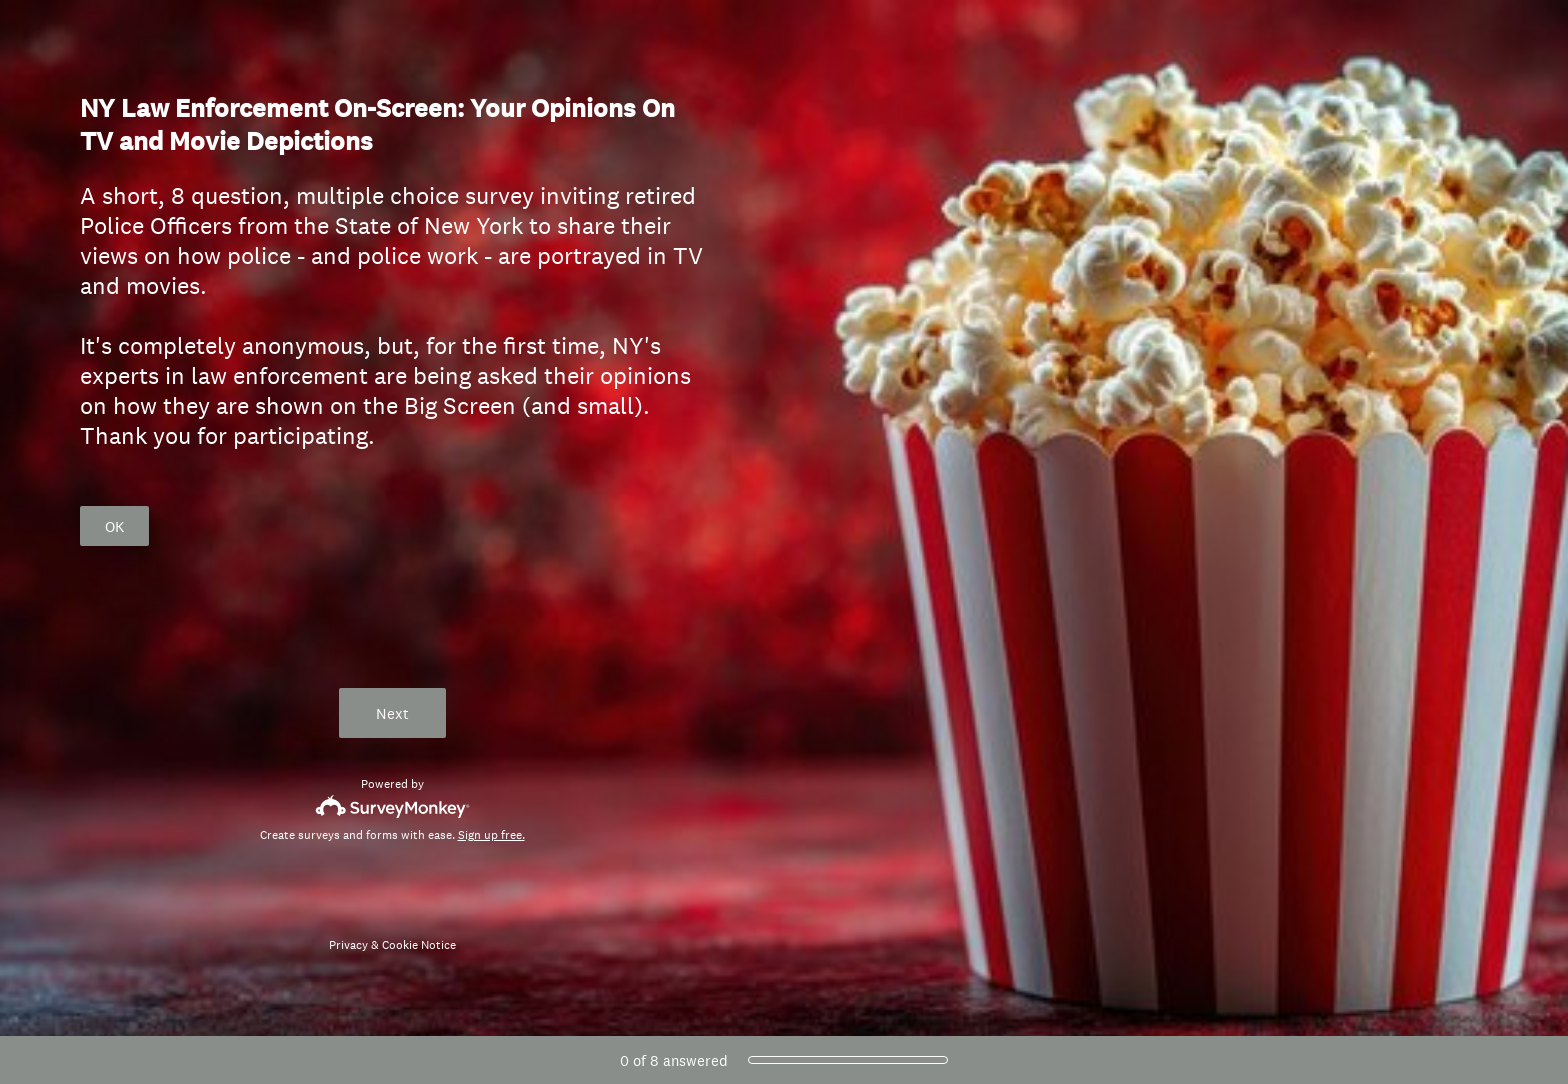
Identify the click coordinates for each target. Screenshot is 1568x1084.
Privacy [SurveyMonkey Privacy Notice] (348, 945)
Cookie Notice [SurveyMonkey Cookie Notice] (419, 945)
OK (114, 526)
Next (392, 713)
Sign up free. (491, 835)
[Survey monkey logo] (392, 806)
